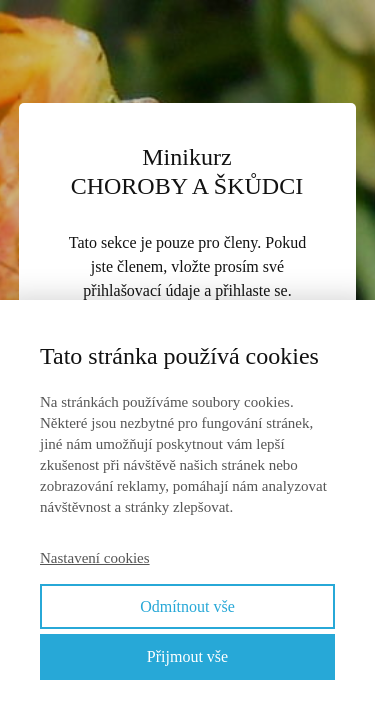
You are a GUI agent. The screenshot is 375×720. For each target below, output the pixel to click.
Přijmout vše (187, 656)
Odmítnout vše (187, 606)
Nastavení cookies (95, 558)
